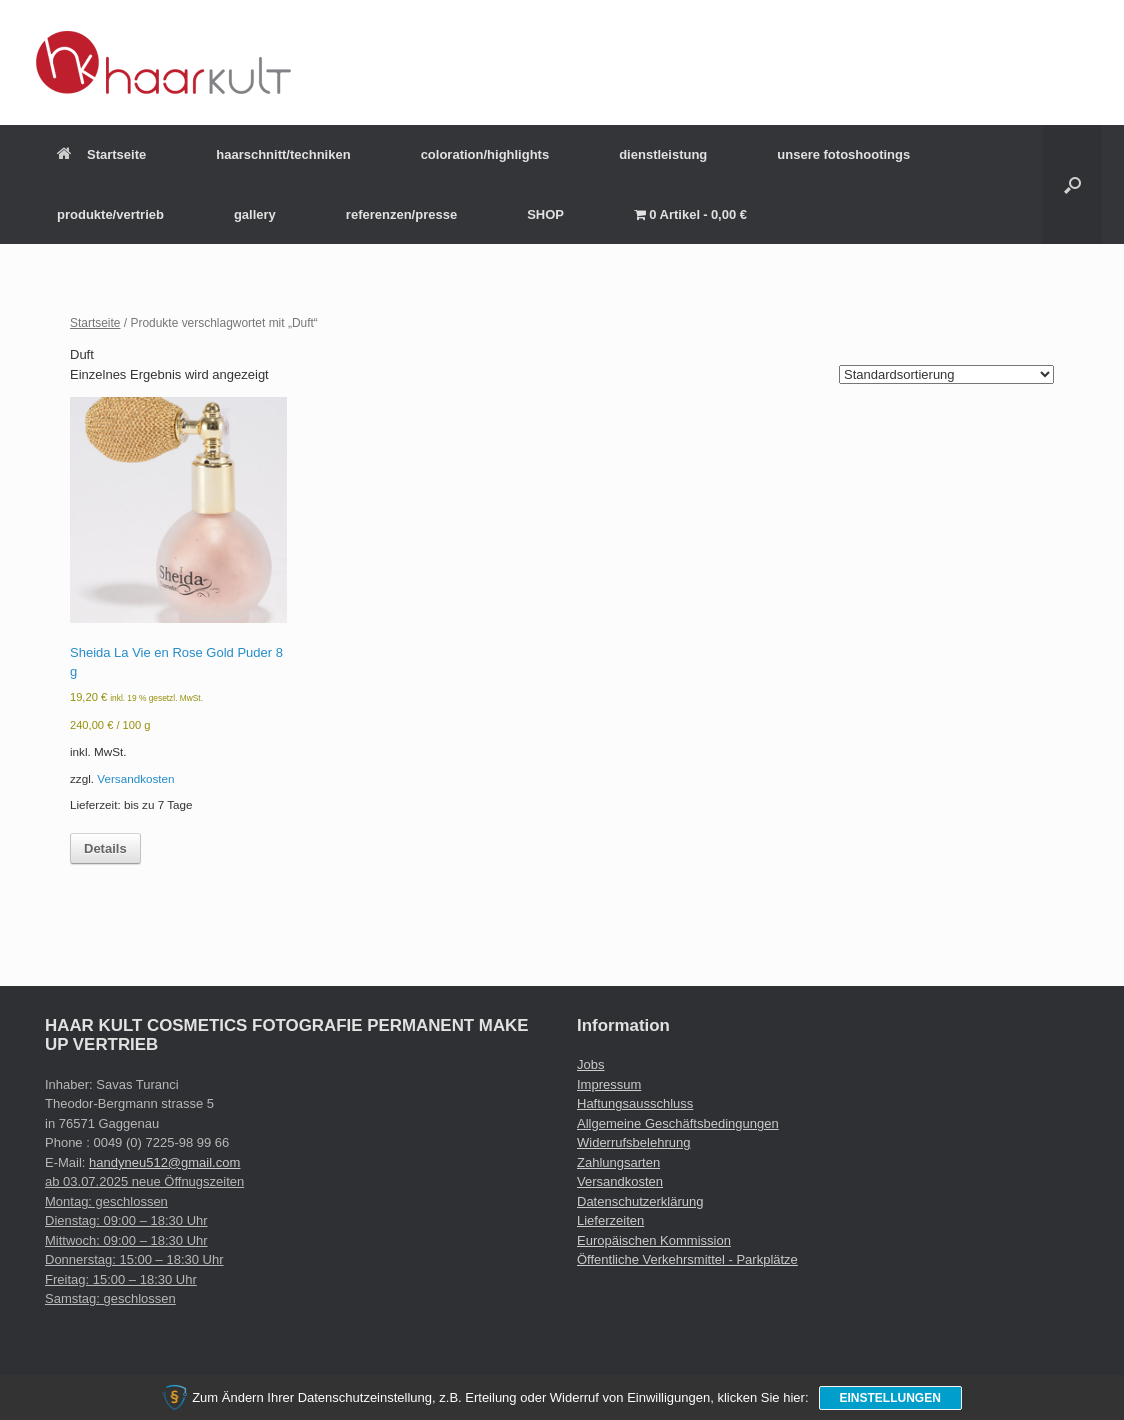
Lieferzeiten (610, 1220)
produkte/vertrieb (110, 214)
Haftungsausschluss (635, 1103)
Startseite (101, 154)
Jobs (590, 1064)
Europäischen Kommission (654, 1240)
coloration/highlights (485, 154)
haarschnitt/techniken (283, 154)
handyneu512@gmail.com (164, 1162)
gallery (255, 214)
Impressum (609, 1084)
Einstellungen (890, 1398)
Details (105, 848)
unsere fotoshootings (843, 154)
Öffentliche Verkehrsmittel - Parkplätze (687, 1259)
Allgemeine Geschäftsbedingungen (678, 1123)
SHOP (545, 214)
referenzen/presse (401, 214)
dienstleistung (663, 154)
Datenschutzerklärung (640, 1201)
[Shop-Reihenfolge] (946, 374)
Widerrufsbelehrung (633, 1142)
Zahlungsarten (618, 1162)
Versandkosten (135, 778)
